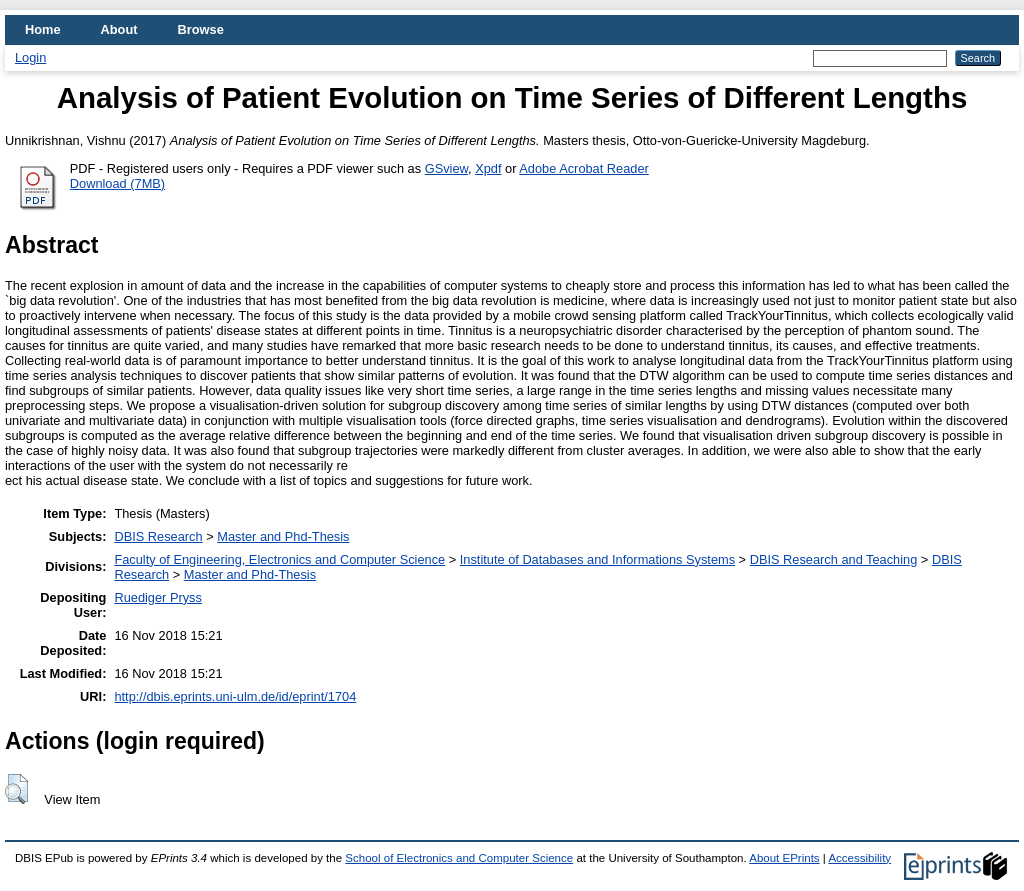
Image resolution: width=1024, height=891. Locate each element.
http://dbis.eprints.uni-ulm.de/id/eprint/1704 (235, 696)
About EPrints (784, 858)
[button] (16, 789)
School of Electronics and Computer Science (459, 858)
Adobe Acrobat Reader (583, 168)
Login (30, 57)
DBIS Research (158, 536)
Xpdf (488, 168)
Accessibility (859, 858)
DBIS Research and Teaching (834, 559)
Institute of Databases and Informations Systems (597, 559)
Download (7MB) (117, 183)
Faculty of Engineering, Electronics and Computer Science (279, 559)
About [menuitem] (119, 29)
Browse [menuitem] (201, 29)
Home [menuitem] (43, 29)
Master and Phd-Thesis (283, 536)
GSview (446, 168)
